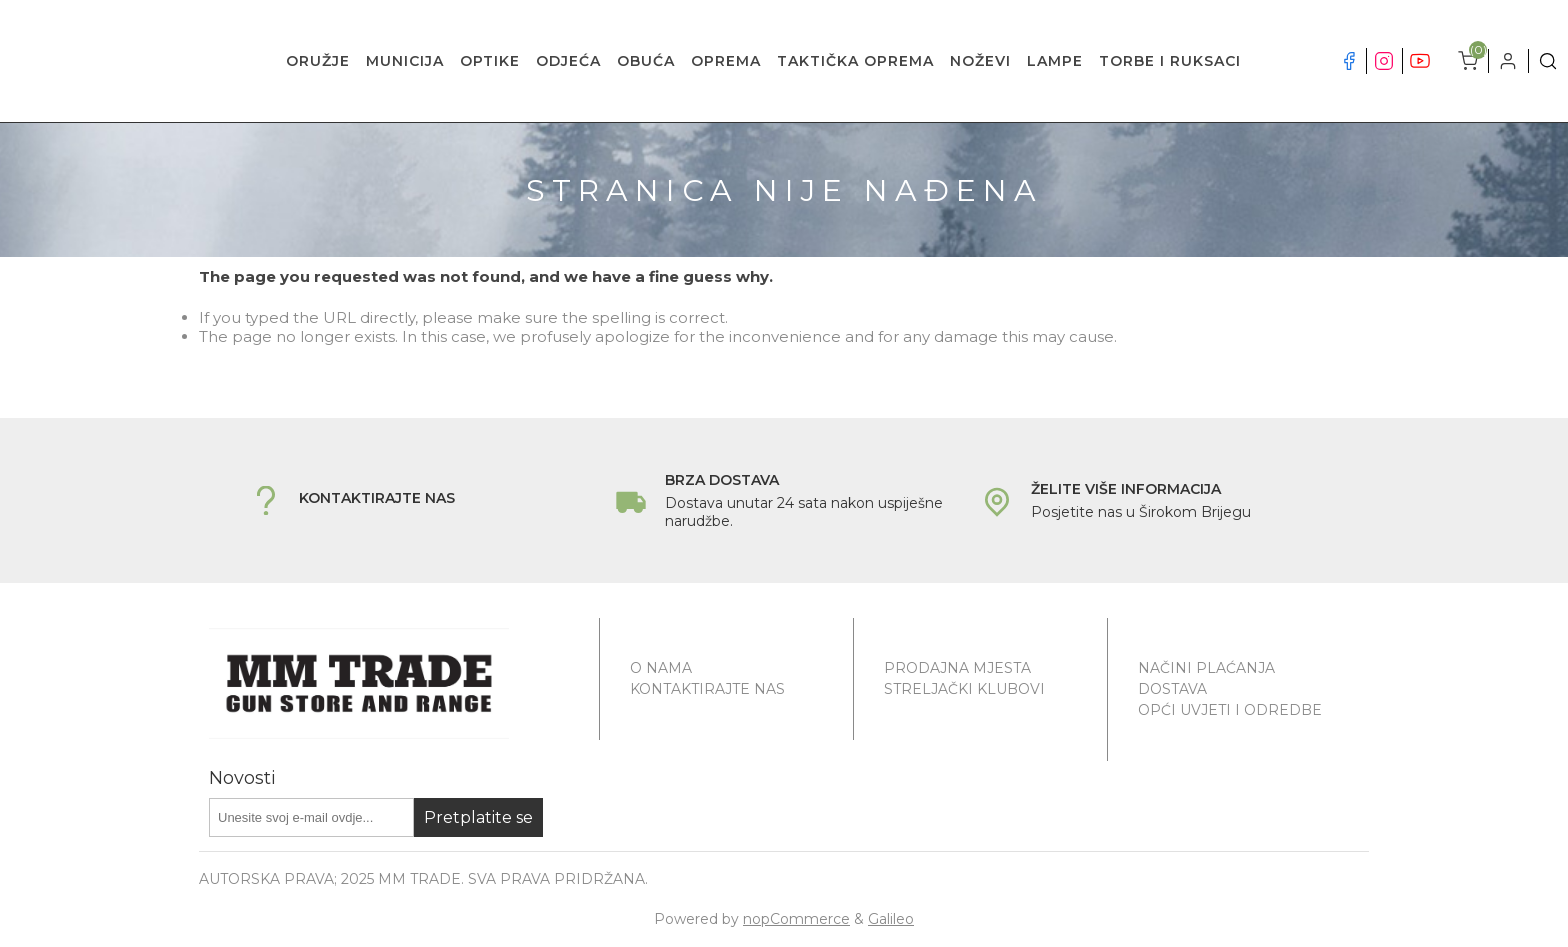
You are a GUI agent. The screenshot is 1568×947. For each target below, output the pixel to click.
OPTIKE (490, 61)
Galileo (891, 919)
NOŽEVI (980, 61)
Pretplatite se (478, 817)
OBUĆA (646, 61)
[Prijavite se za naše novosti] (311, 817)
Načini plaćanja (1206, 668)
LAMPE (1055, 61)
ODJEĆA (568, 61)
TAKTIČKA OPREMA (855, 61)
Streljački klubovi (964, 689)
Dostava (1172, 689)
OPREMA (726, 61)
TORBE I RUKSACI (1170, 61)
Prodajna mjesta (957, 668)
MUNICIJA (405, 61)
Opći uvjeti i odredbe (1230, 710)
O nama (661, 668)
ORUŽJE (318, 61)
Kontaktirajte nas (707, 689)
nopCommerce (796, 919)
